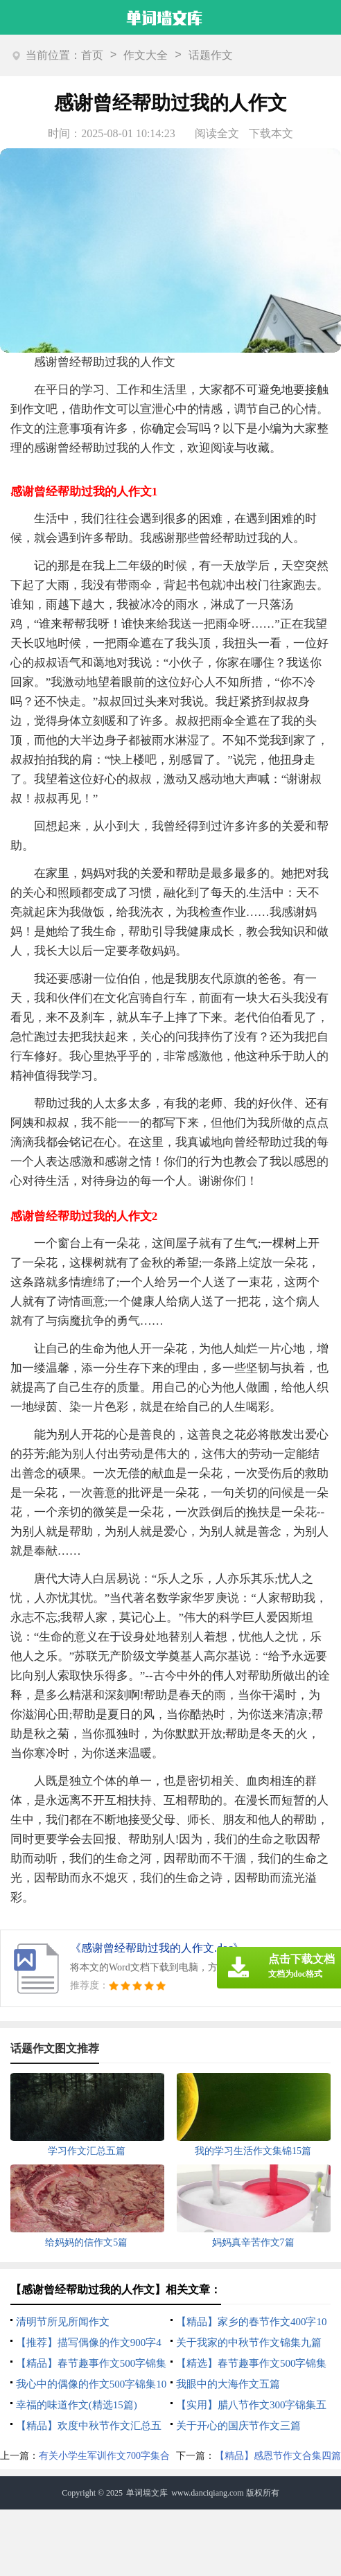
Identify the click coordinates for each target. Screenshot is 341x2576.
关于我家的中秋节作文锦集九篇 (249, 2342)
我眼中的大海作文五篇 (228, 2384)
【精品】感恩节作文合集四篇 (278, 2456)
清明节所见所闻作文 (63, 2321)
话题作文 (211, 55)
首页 (92, 55)
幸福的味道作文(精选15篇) (76, 2404)
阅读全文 (217, 133)
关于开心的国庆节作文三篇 (238, 2425)
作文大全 (145, 55)
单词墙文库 (147, 2493)
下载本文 (271, 133)
